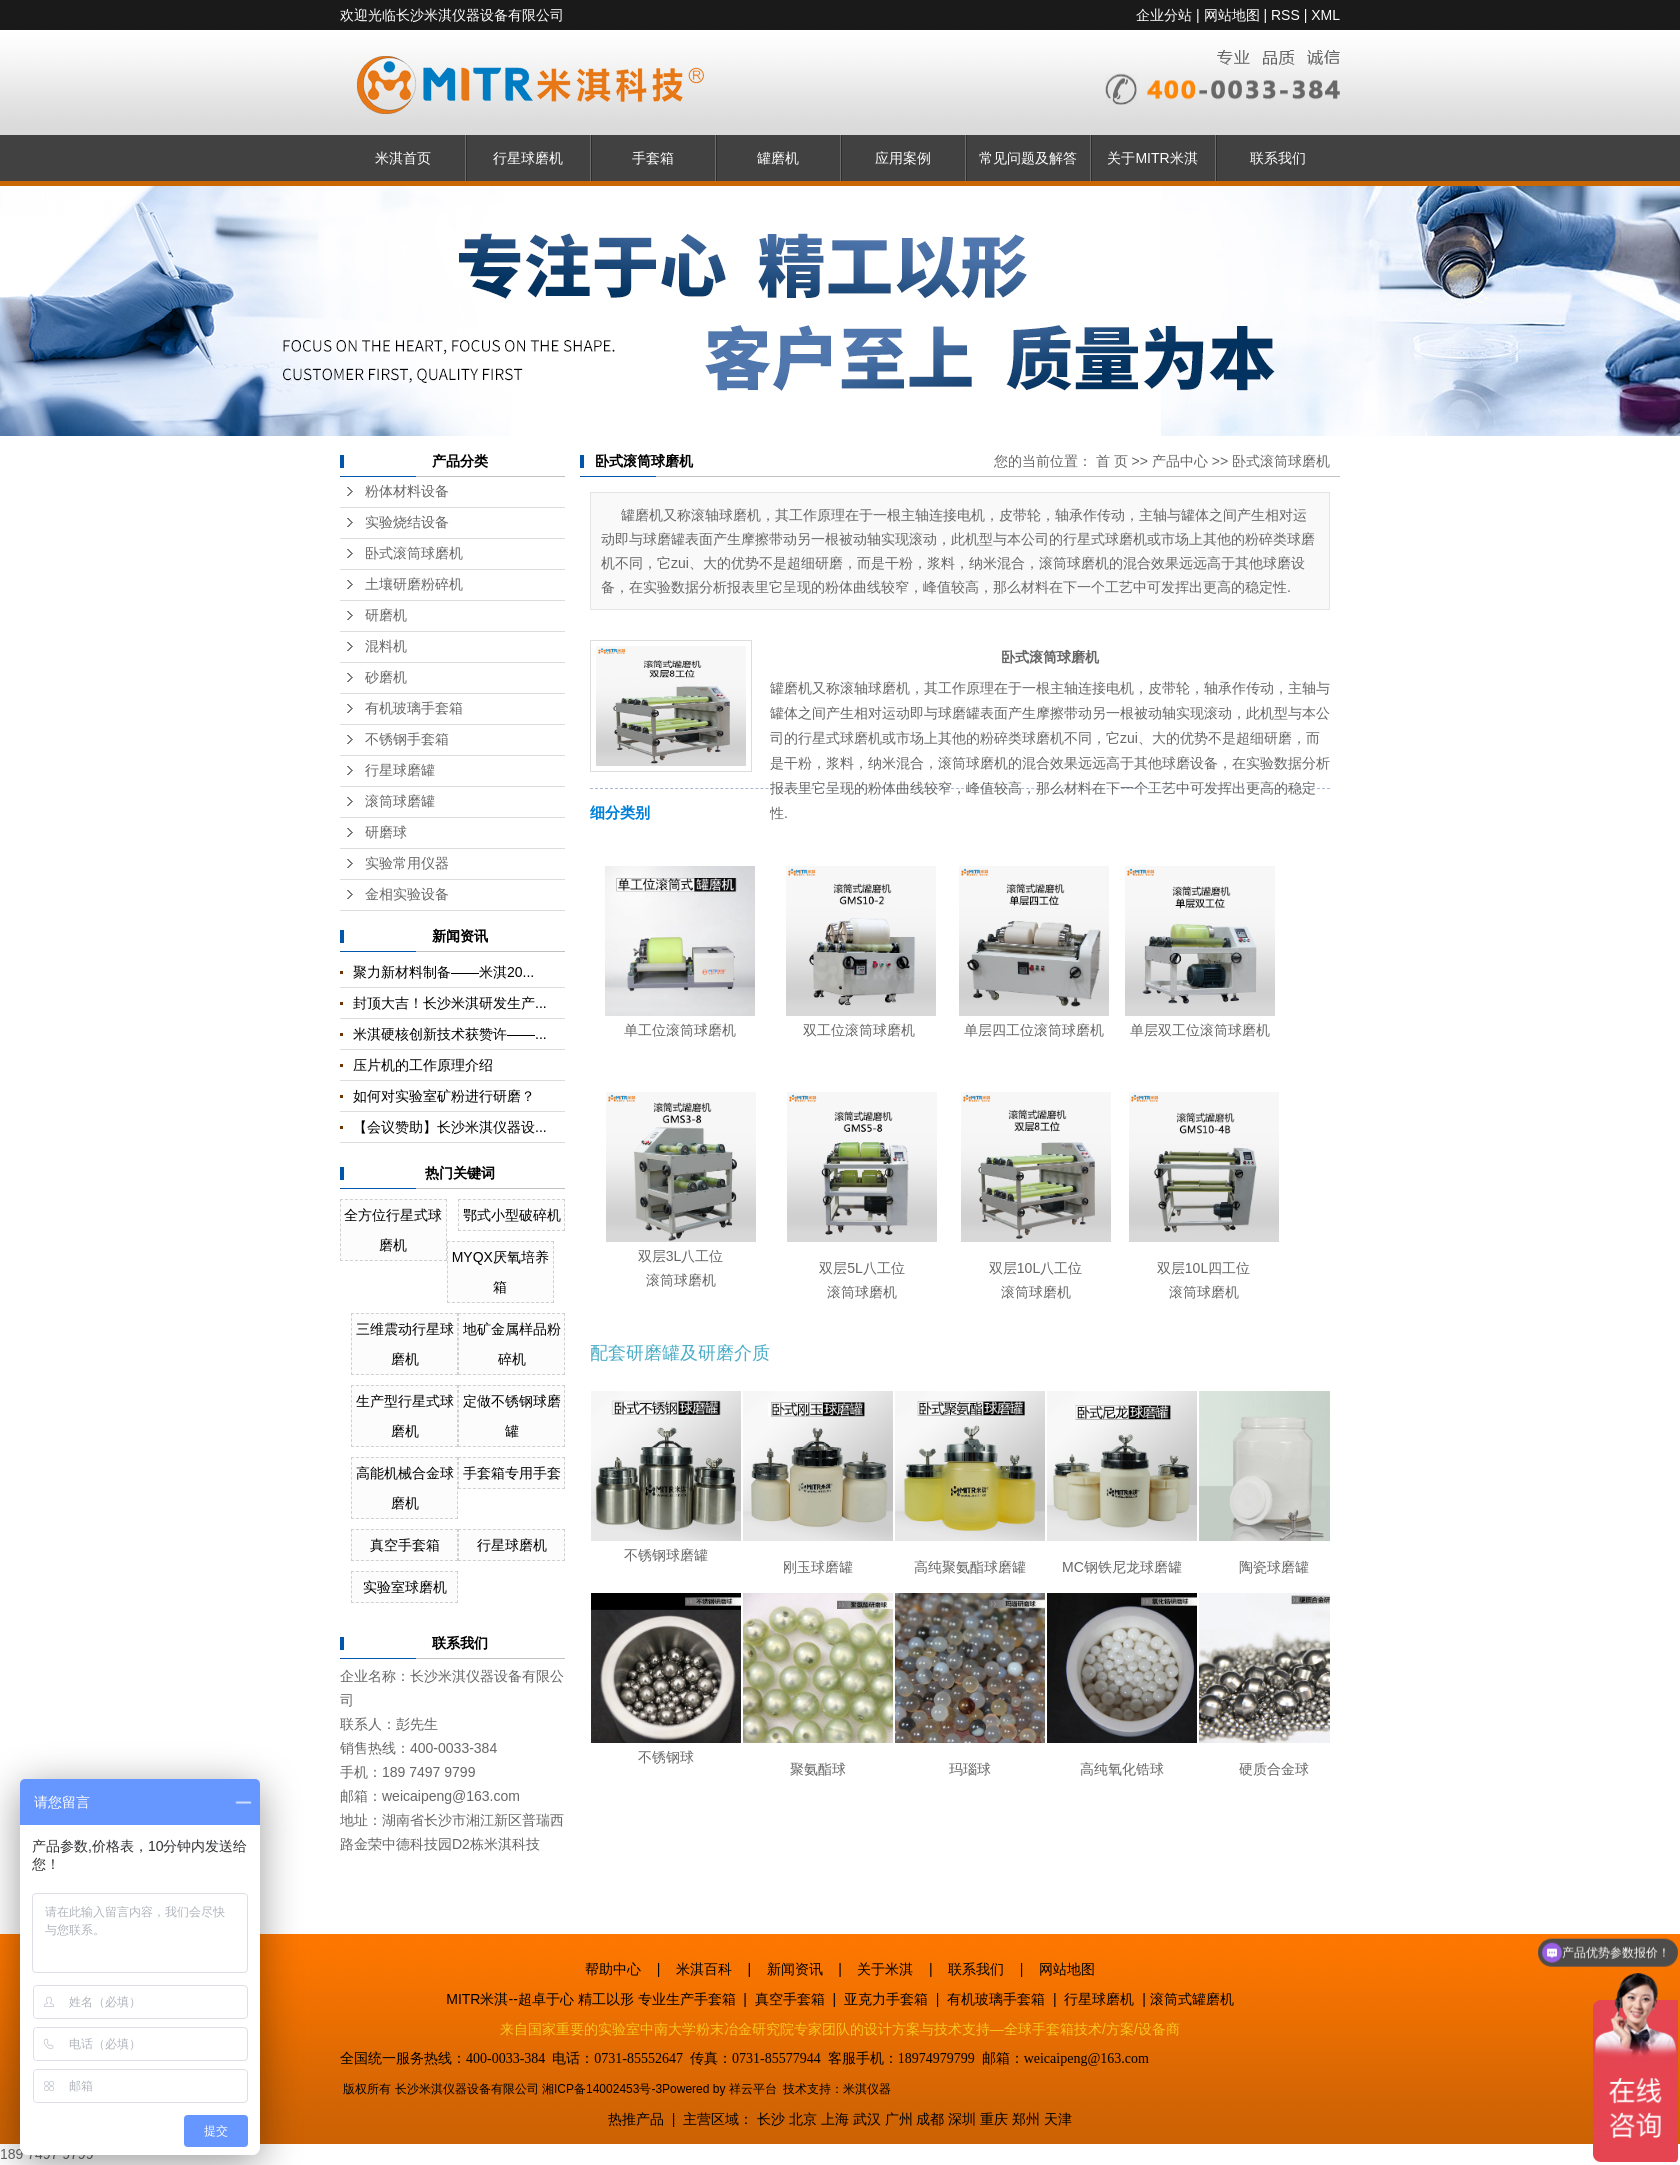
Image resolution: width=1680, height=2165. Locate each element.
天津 (1058, 2119)
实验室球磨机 (405, 1587)
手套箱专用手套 (512, 1473)
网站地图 (1232, 15)
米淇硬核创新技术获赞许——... (450, 1034)
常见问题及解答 (1028, 158)
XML (1325, 15)
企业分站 (1164, 15)
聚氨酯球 (818, 1769)
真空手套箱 (405, 1545)
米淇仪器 (867, 2089)
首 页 (1112, 461)
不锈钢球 (666, 1757)
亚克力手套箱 (886, 1999)
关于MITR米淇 (1152, 158)
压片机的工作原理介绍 (423, 1065)
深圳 (962, 2119)
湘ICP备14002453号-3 (602, 2089)
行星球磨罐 (400, 770)
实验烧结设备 (407, 522)
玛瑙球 (970, 1769)
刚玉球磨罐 (818, 1567)
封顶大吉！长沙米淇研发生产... (450, 1003)
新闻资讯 (795, 1969)
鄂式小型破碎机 (512, 1215)
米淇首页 (403, 158)
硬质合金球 (1274, 1769)
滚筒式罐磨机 (1192, 1999)
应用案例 (903, 158)
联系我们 (1278, 158)
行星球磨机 (528, 158)
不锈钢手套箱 (407, 739)
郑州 (1026, 2119)
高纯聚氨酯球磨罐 (970, 1567)
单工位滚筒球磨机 (680, 1030)
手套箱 (653, 158)
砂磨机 (386, 677)
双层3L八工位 (681, 1256)
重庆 (994, 2119)
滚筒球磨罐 (400, 801)
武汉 (867, 2119)
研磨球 (386, 832)
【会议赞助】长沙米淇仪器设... (450, 1127)
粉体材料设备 (407, 491)
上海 (835, 2119)
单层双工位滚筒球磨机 (1200, 1030)
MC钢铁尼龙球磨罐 (1122, 1567)
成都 (930, 2119)
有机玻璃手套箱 (414, 708)
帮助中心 (613, 1969)
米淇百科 (704, 1969)
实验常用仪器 (407, 863)
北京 (803, 2119)
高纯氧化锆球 (1122, 1769)
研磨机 (386, 615)
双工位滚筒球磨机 (859, 1030)
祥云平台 (753, 2089)
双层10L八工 (1028, 1268)
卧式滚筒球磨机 (414, 553)
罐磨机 (778, 158)
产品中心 (1180, 461)
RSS (1285, 15)
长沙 (771, 2119)
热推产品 (636, 2119)
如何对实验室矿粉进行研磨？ (444, 1096)
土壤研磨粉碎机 (414, 584)
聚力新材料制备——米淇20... (443, 972)
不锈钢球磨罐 (666, 1555)
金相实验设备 (407, 894)
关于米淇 (885, 1969)
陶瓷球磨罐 (1274, 1567)
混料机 (386, 646)
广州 (899, 2119)
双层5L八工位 (862, 1268)
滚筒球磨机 (681, 1280)
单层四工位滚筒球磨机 (1034, 1030)
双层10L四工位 (1203, 1268)
